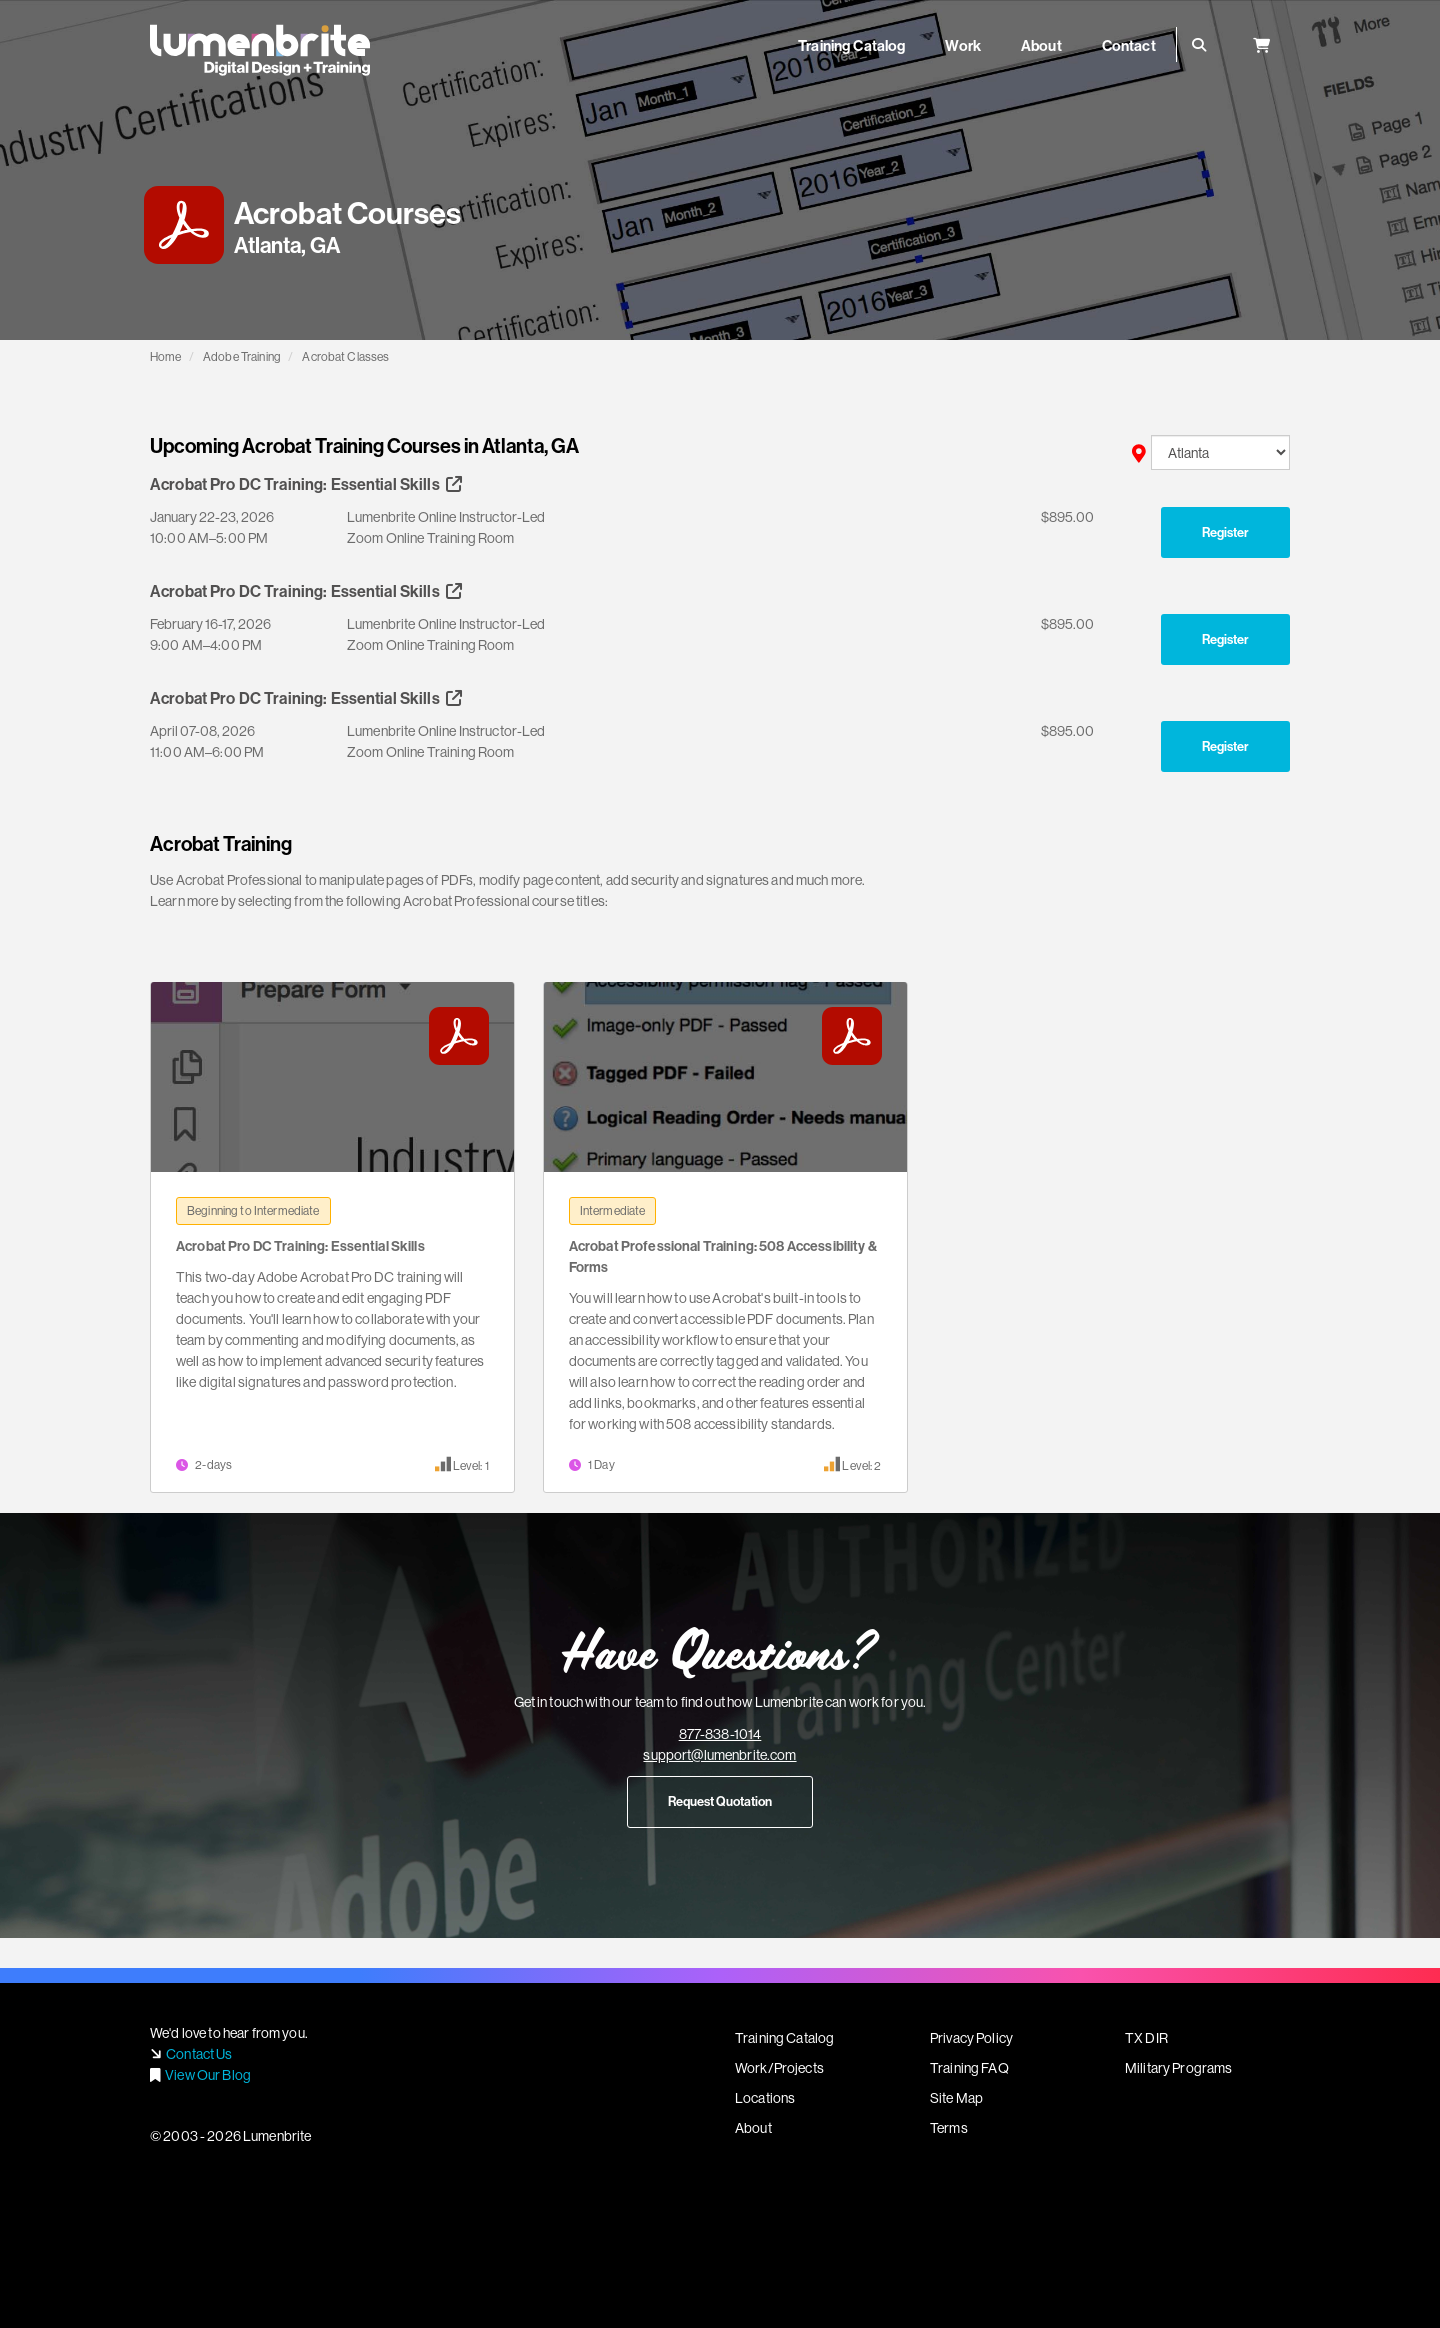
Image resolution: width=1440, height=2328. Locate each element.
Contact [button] (1129, 45)
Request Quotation (720, 1801)
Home (166, 356)
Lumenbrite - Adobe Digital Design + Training (260, 50)
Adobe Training (242, 356)
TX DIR (1146, 2038)
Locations (765, 2098)
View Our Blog (208, 2075)
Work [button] (963, 45)
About (753, 2128)
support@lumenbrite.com (719, 1755)
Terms (949, 2128)
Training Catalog (784, 2038)
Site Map (956, 2098)
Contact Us (199, 2054)
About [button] (1041, 45)
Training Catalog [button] (851, 45)
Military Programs (1178, 2068)
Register (1225, 532)
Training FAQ (969, 2068)
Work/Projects (779, 2068)
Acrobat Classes (345, 356)
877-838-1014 (720, 1734)
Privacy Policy (971, 2038)
